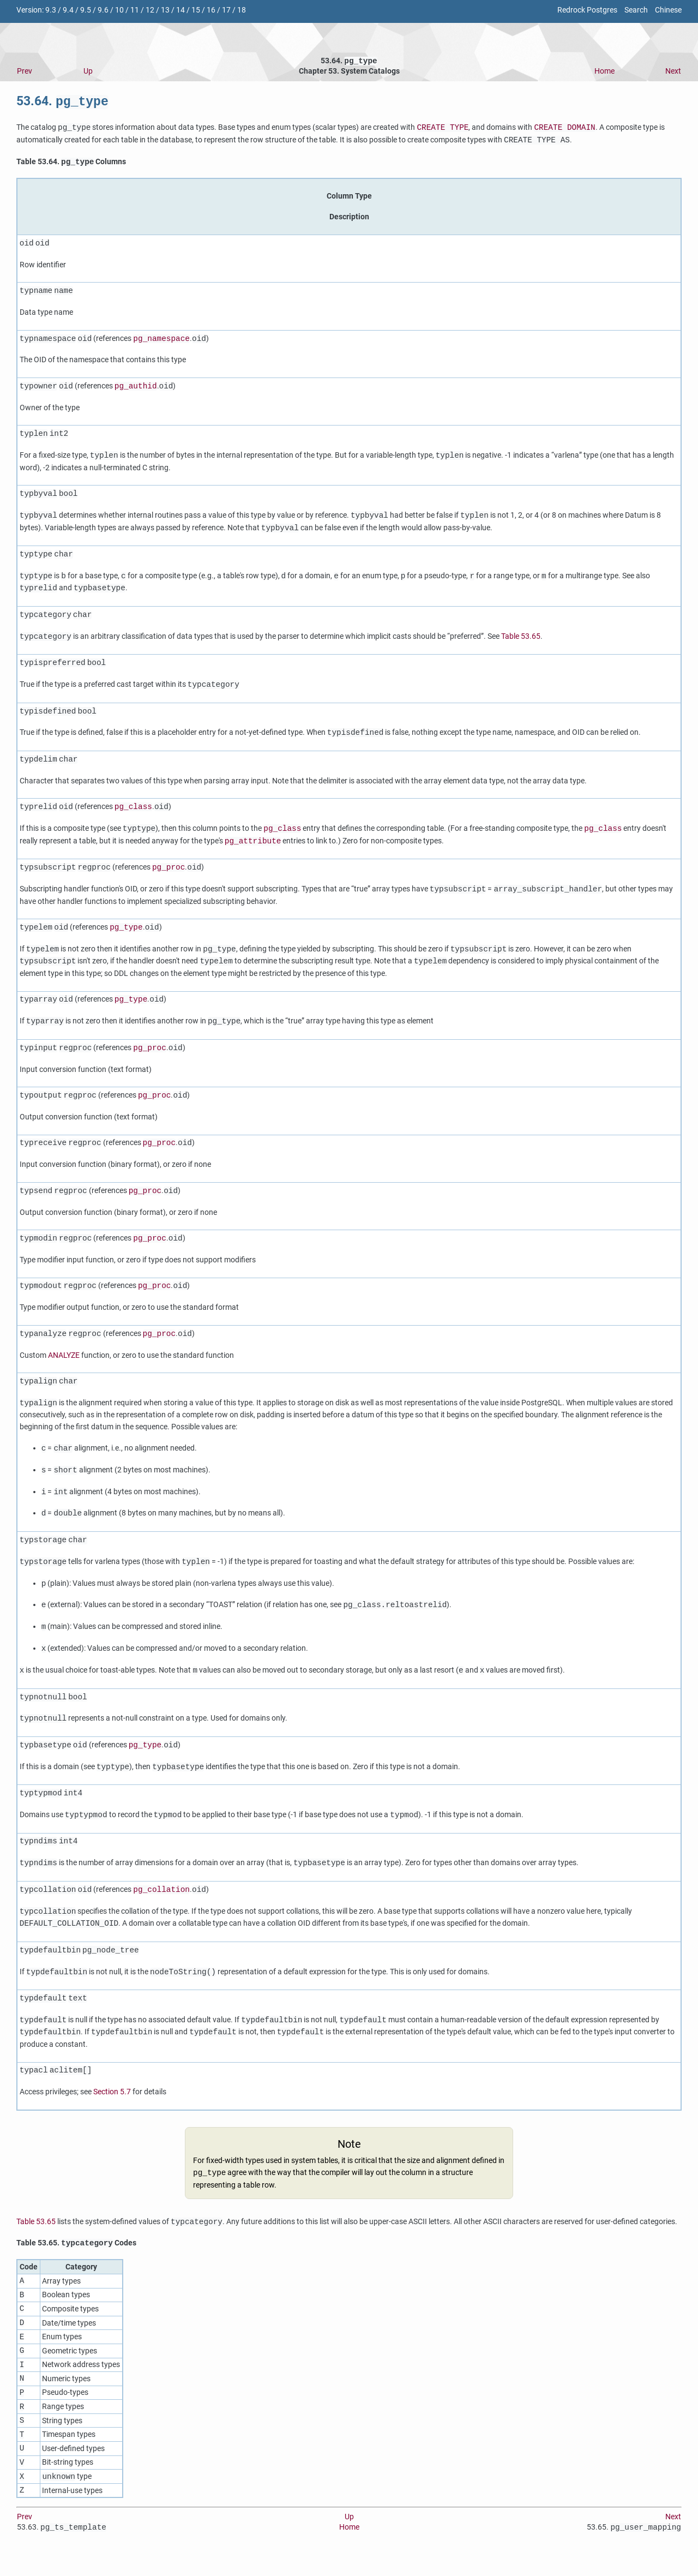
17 (226, 10)
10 (119, 10)
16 (211, 10)
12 (150, 10)
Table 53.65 (520, 640)
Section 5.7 (112, 2095)
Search (636, 10)
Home (604, 72)
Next (673, 72)
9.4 (68, 10)
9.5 (85, 10)
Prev (24, 72)
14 (180, 10)
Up (88, 72)
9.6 (103, 10)
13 (165, 10)
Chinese (668, 10)
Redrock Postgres (587, 10)
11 (134, 10)
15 (195, 10)
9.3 (50, 10)
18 (241, 10)
